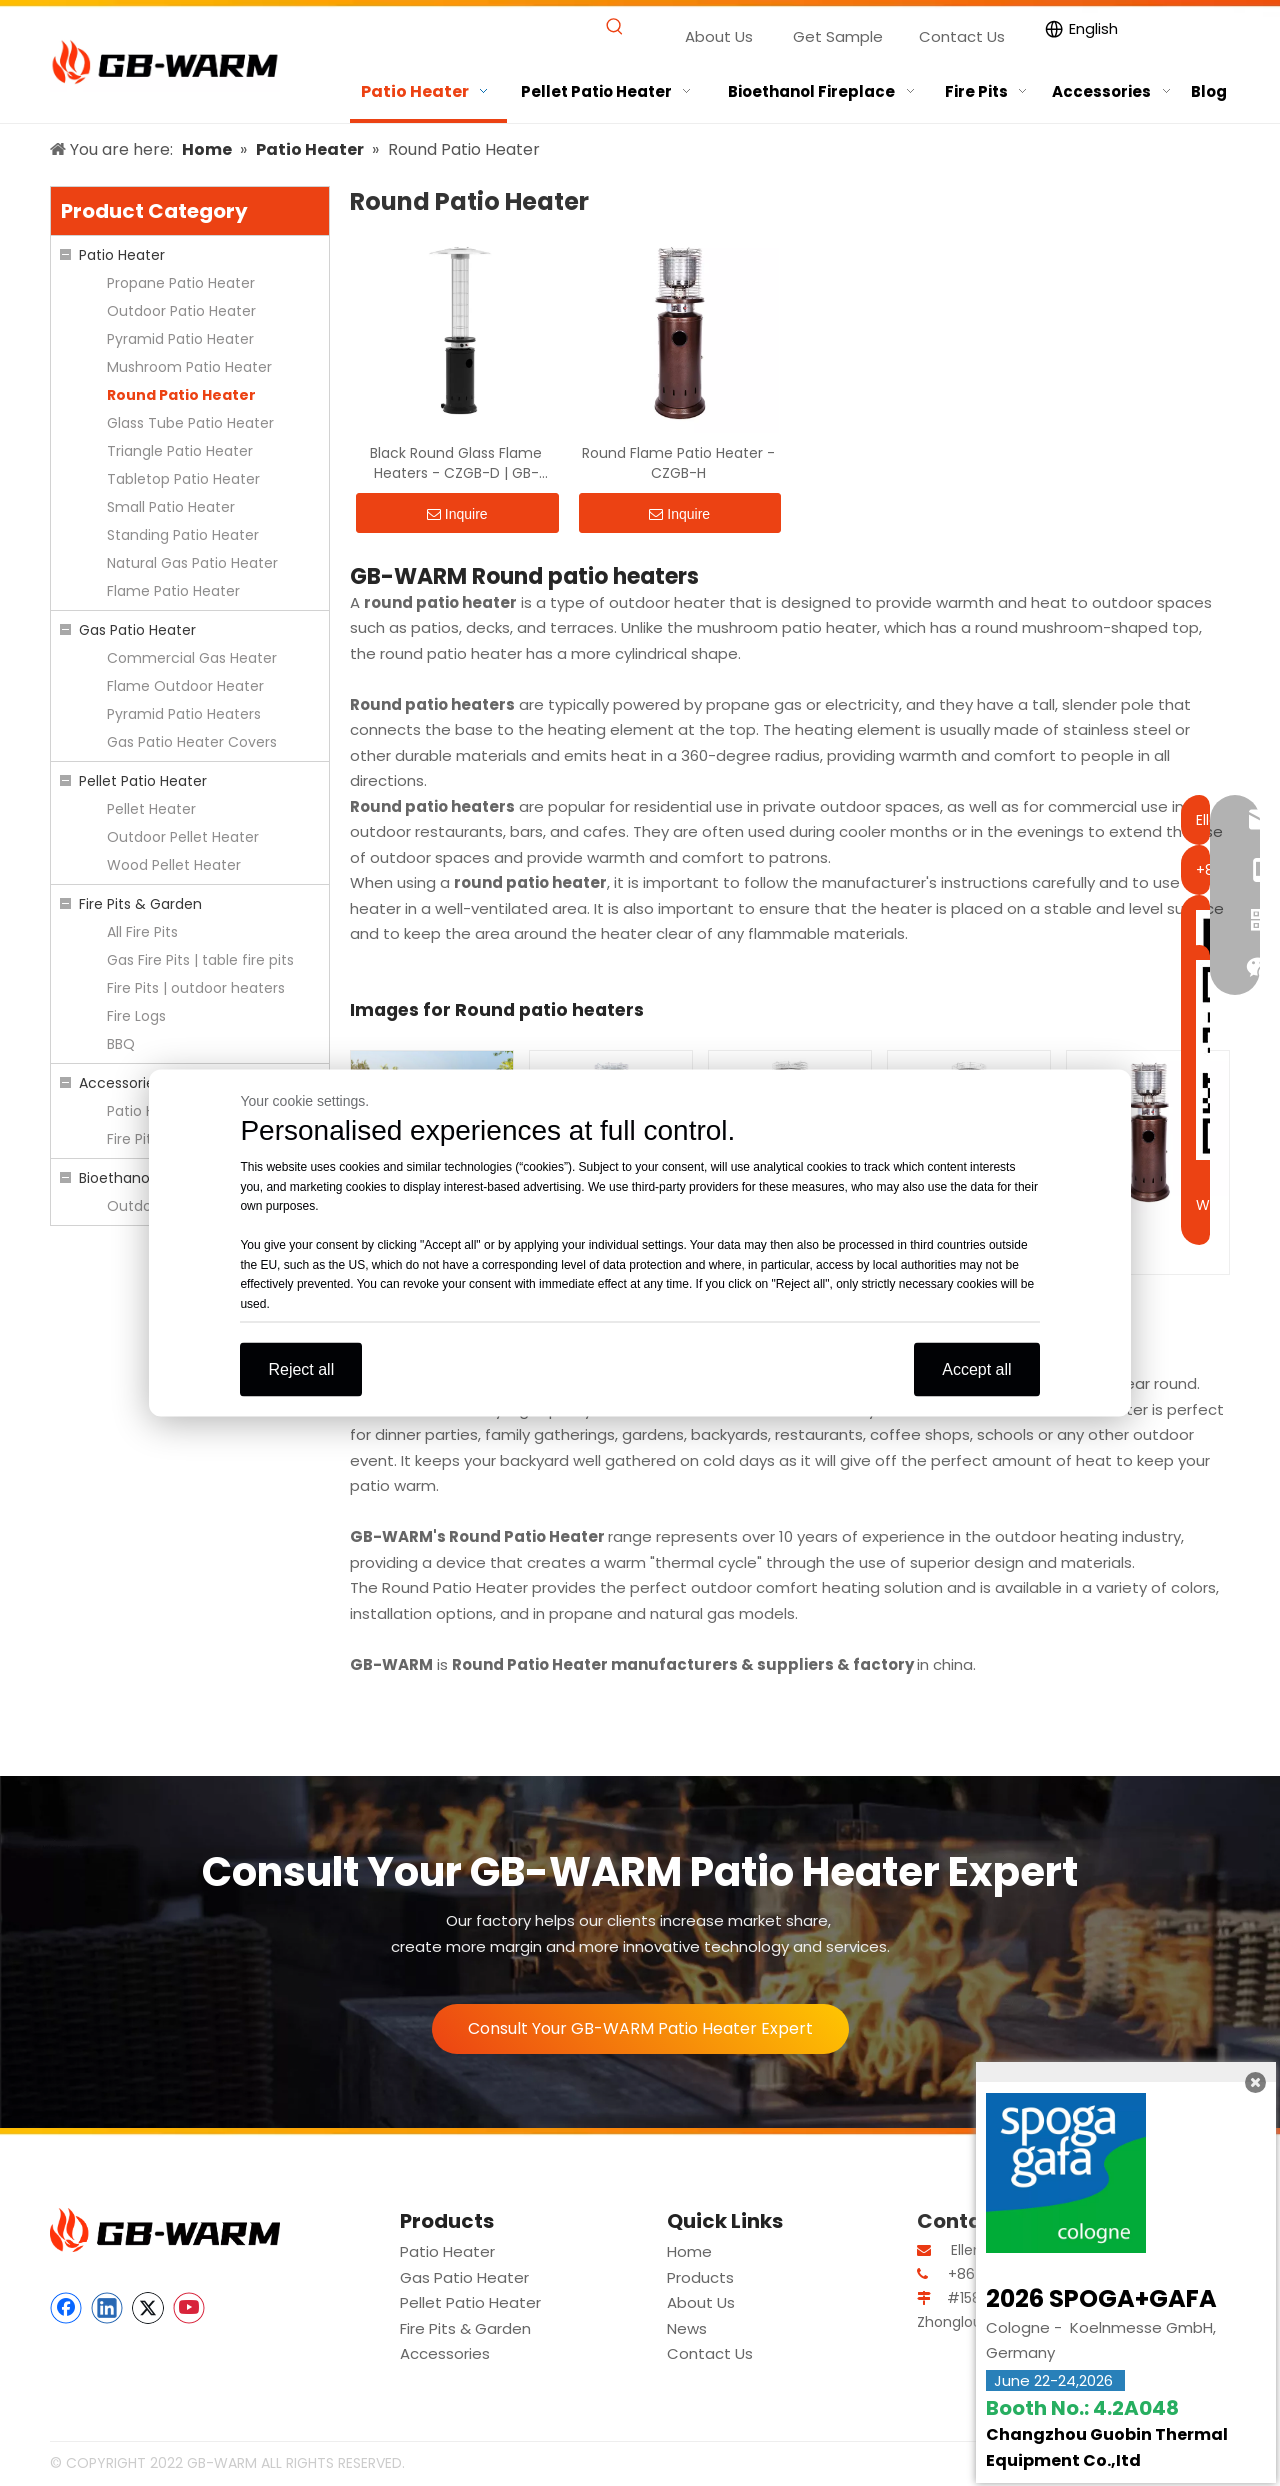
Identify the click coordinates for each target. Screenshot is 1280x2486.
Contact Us (962, 36)
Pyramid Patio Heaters (184, 714)
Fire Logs (136, 1016)
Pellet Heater (151, 809)
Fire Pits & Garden (140, 904)
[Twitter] (148, 2308)
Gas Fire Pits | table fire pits (200, 960)
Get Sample (838, 36)
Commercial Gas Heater (192, 658)
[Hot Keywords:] (615, 27)
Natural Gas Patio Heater (192, 563)
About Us (719, 36)
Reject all (301, 1369)
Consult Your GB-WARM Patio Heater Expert (640, 2028)
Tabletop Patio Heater (183, 479)
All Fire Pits (142, 932)
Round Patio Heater (181, 395)
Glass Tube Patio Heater (190, 423)
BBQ (121, 1044)
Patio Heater (122, 255)
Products (700, 2277)
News (687, 2328)
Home (689, 2251)
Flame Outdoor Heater (185, 686)
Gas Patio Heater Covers (192, 742)
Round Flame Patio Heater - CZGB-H (678, 463)
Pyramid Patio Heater (180, 339)
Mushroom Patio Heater (189, 367)
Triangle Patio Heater (180, 451)
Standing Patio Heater (183, 535)
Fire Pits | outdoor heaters (196, 988)
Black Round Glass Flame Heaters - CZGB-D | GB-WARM (456, 463)
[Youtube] (189, 2308)
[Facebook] (66, 2308)
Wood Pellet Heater (174, 865)
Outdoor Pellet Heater (183, 837)
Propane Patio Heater (181, 283)
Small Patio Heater (171, 507)
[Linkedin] (107, 2308)
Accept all (976, 1369)
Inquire (457, 514)
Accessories (120, 1083)
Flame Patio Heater (173, 591)
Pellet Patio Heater (143, 781)
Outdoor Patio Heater (181, 311)
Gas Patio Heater (137, 630)
